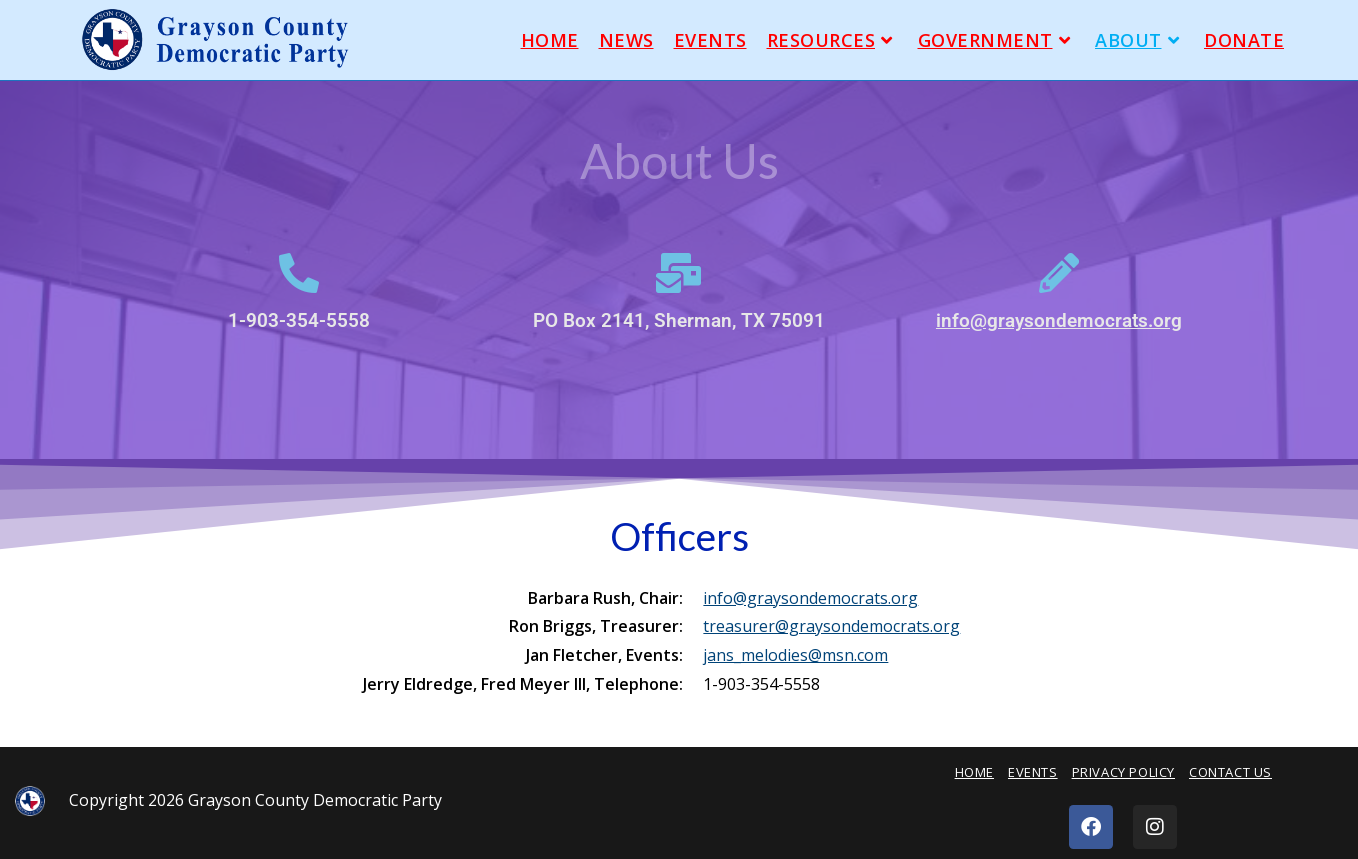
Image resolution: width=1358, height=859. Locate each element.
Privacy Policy (1123, 772)
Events (1033, 772)
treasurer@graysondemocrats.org (831, 626)
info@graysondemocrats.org (1059, 320)
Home (974, 772)
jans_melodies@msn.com (795, 655)
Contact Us (1230, 772)
